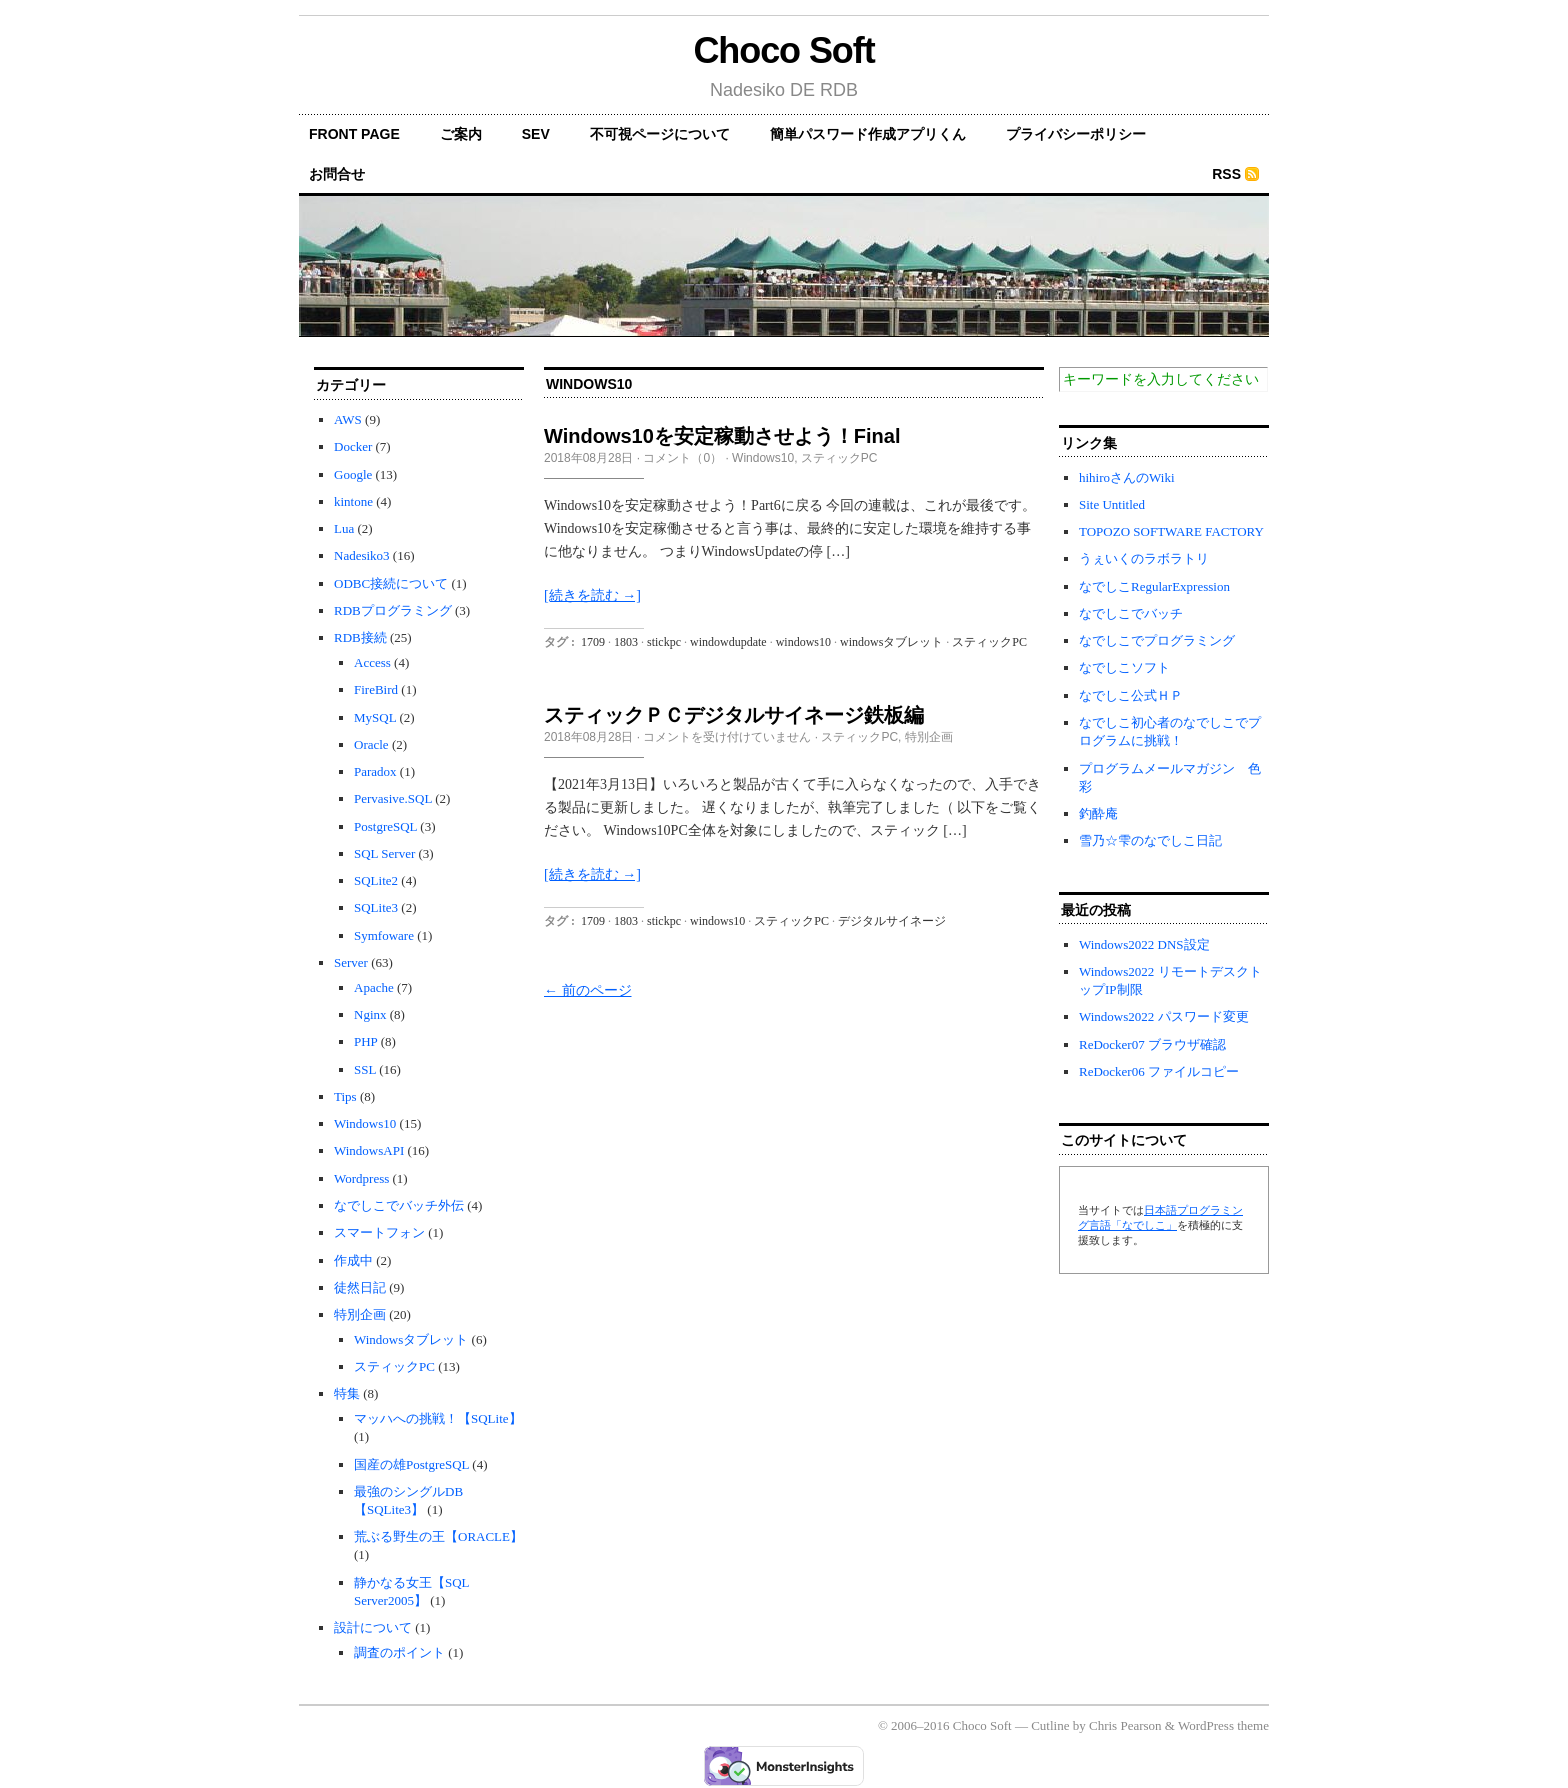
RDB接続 (360, 637)
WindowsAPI (369, 1150)
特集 (347, 1393)
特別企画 (360, 1314)
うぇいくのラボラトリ (1144, 558)
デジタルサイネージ (892, 921)
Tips (345, 1096)
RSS (1226, 174)
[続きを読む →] (592, 595)
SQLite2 (376, 880)
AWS (348, 419)
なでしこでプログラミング (1157, 640)
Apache (374, 987)
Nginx (370, 1014)
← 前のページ (588, 990)
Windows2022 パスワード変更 (1164, 1016)
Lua (344, 528)
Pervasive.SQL (393, 798)
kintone (353, 501)
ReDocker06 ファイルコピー (1159, 1071)
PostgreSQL (385, 826)
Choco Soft (783, 50)
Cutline (1050, 1725)
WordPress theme (1223, 1725)
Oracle (371, 744)
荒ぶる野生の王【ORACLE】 (438, 1536)
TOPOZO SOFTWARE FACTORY (1171, 531)
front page (354, 134)
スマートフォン (379, 1232)
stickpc (664, 642)
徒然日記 (360, 1287)
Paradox (375, 771)
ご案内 (461, 134)
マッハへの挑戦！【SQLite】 (438, 1418)
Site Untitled (1112, 504)
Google (353, 474)
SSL (365, 1069)
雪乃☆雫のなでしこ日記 (1150, 840)
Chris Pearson (1125, 1725)
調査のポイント (399, 1652)
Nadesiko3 (362, 555)
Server (351, 962)
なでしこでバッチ (1131, 613)
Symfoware (384, 935)
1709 (593, 642)
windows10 (803, 642)
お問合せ (337, 174)
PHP (365, 1041)
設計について (373, 1627)
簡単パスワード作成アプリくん (868, 134)
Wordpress (361, 1178)
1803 (626, 642)
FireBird (376, 689)
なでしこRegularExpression (1154, 586)
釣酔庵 (1098, 813)
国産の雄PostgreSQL (411, 1464)
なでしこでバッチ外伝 (399, 1205)
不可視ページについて (660, 134)
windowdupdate (728, 642)
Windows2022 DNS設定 (1144, 944)
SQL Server (384, 853)
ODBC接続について (391, 583)
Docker (353, 446)
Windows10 (365, 1123)
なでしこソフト (1124, 667)
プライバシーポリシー (1076, 134)
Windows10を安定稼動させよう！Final (722, 436)
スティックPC (394, 1366)
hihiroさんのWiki (1127, 477)
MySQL (375, 717)
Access (372, 662)
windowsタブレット (891, 642)
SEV (536, 134)
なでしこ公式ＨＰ (1131, 695)
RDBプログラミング (393, 610)
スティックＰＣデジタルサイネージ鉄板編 (734, 715)
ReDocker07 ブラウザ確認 (1152, 1044)
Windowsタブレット (411, 1339)
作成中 (353, 1260)
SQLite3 (376, 907)
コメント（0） (682, 458)
